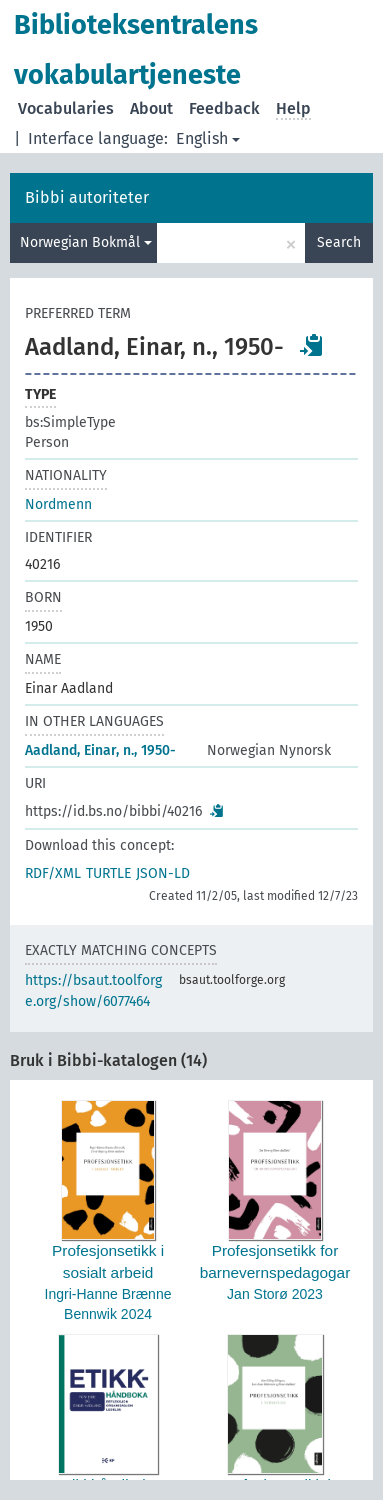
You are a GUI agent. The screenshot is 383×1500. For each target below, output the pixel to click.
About (151, 108)
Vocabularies (66, 108)
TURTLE (108, 873)
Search (339, 242)
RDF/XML (53, 873)
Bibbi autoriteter (87, 197)
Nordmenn (58, 504)
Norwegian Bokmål (86, 242)
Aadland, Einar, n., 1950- (100, 750)
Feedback (224, 108)
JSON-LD (163, 873)
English (208, 138)
